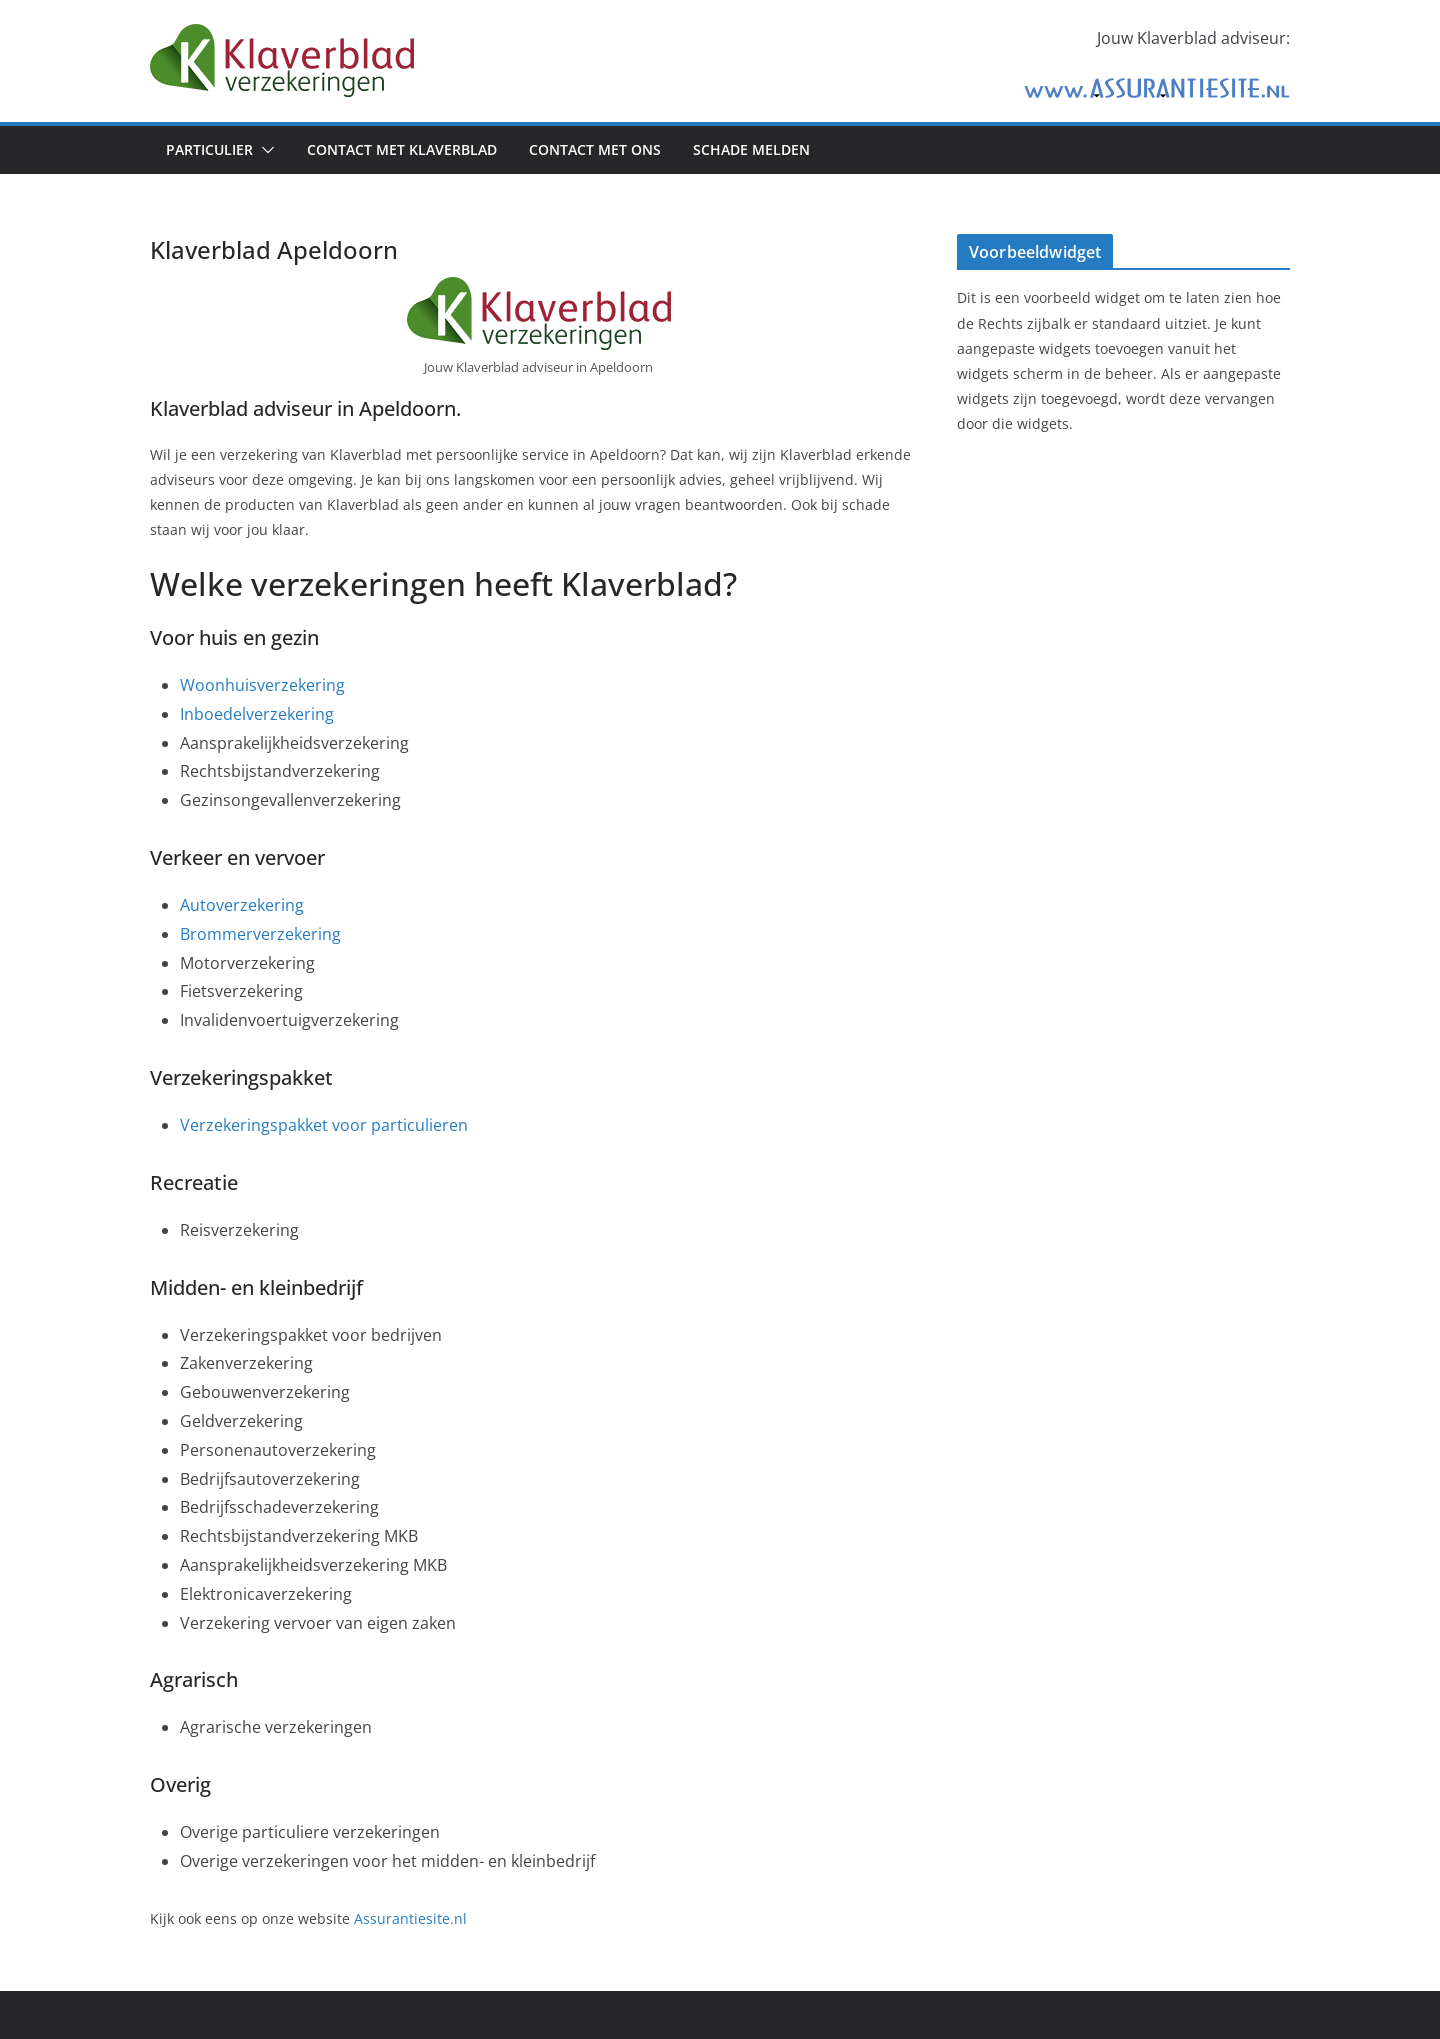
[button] (264, 150)
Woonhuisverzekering (262, 685)
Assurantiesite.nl (410, 1918)
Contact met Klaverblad (402, 149)
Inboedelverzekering (257, 714)
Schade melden (751, 149)
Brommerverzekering (260, 934)
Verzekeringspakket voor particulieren (324, 1125)
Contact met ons (595, 149)
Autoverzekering (242, 905)
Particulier (209, 149)
